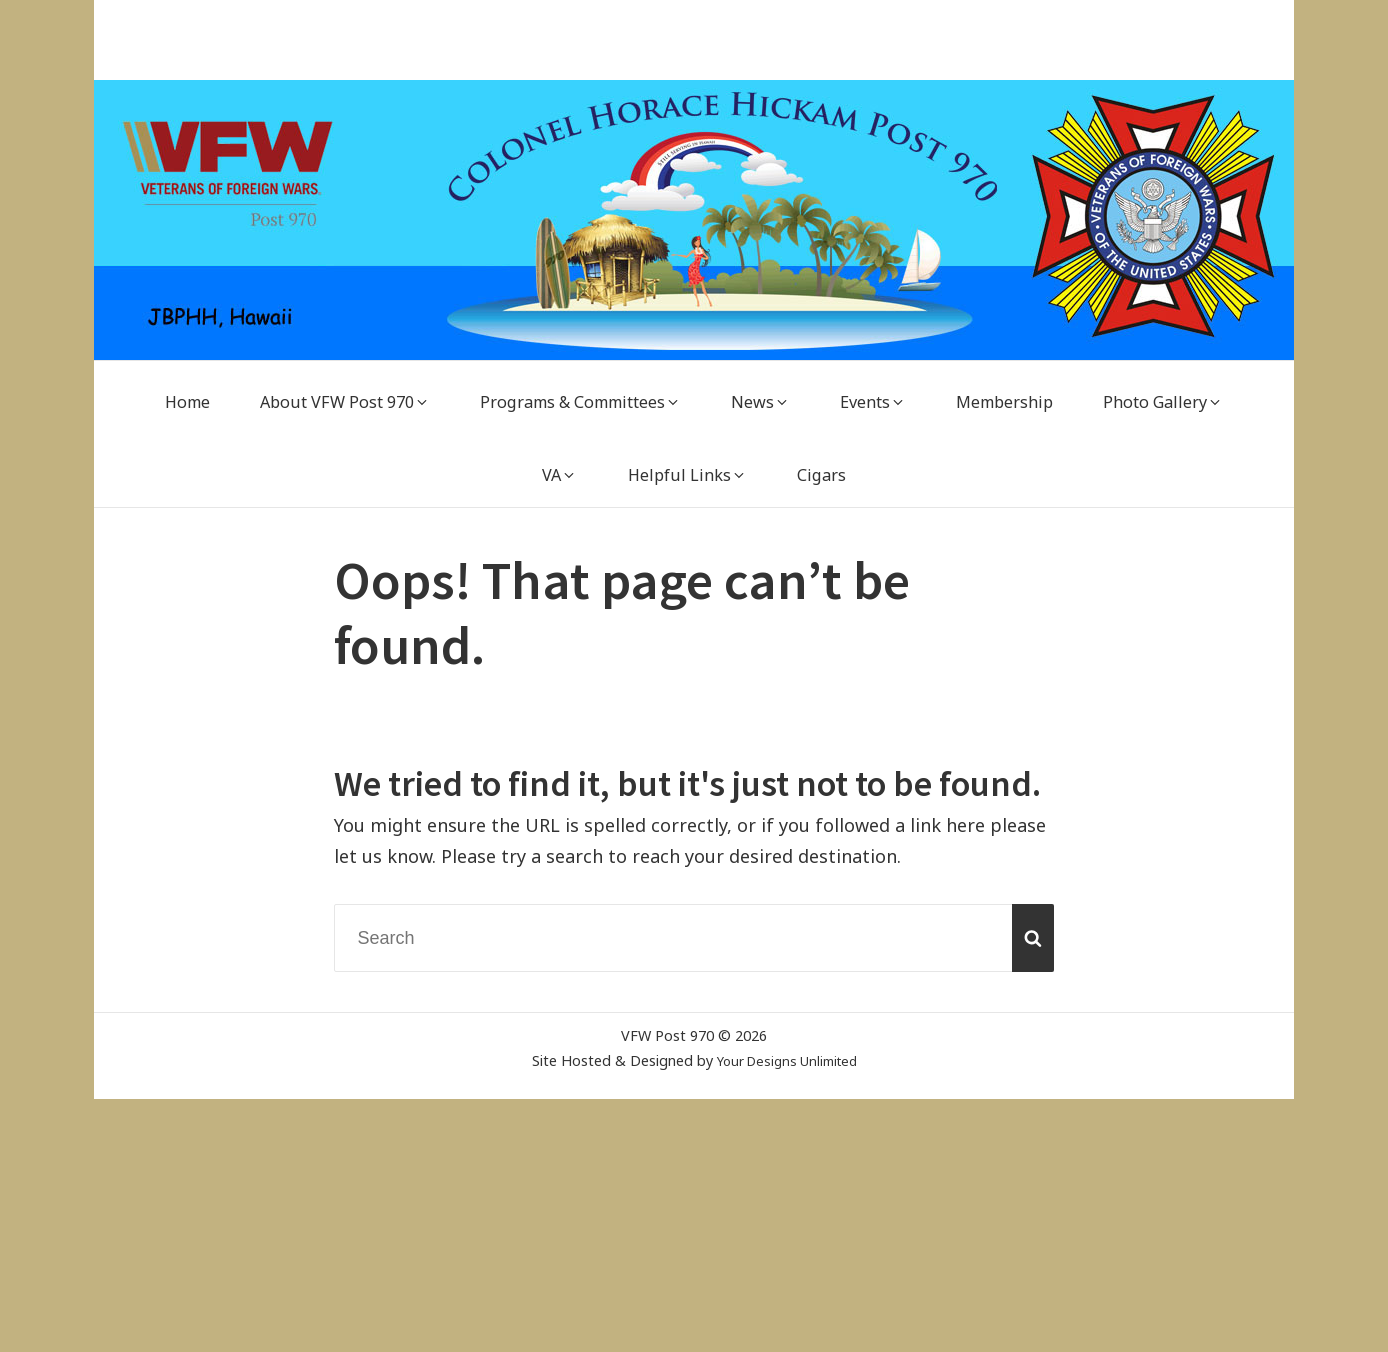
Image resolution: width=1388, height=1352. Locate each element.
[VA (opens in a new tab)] (560, 475)
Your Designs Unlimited (786, 1060)
